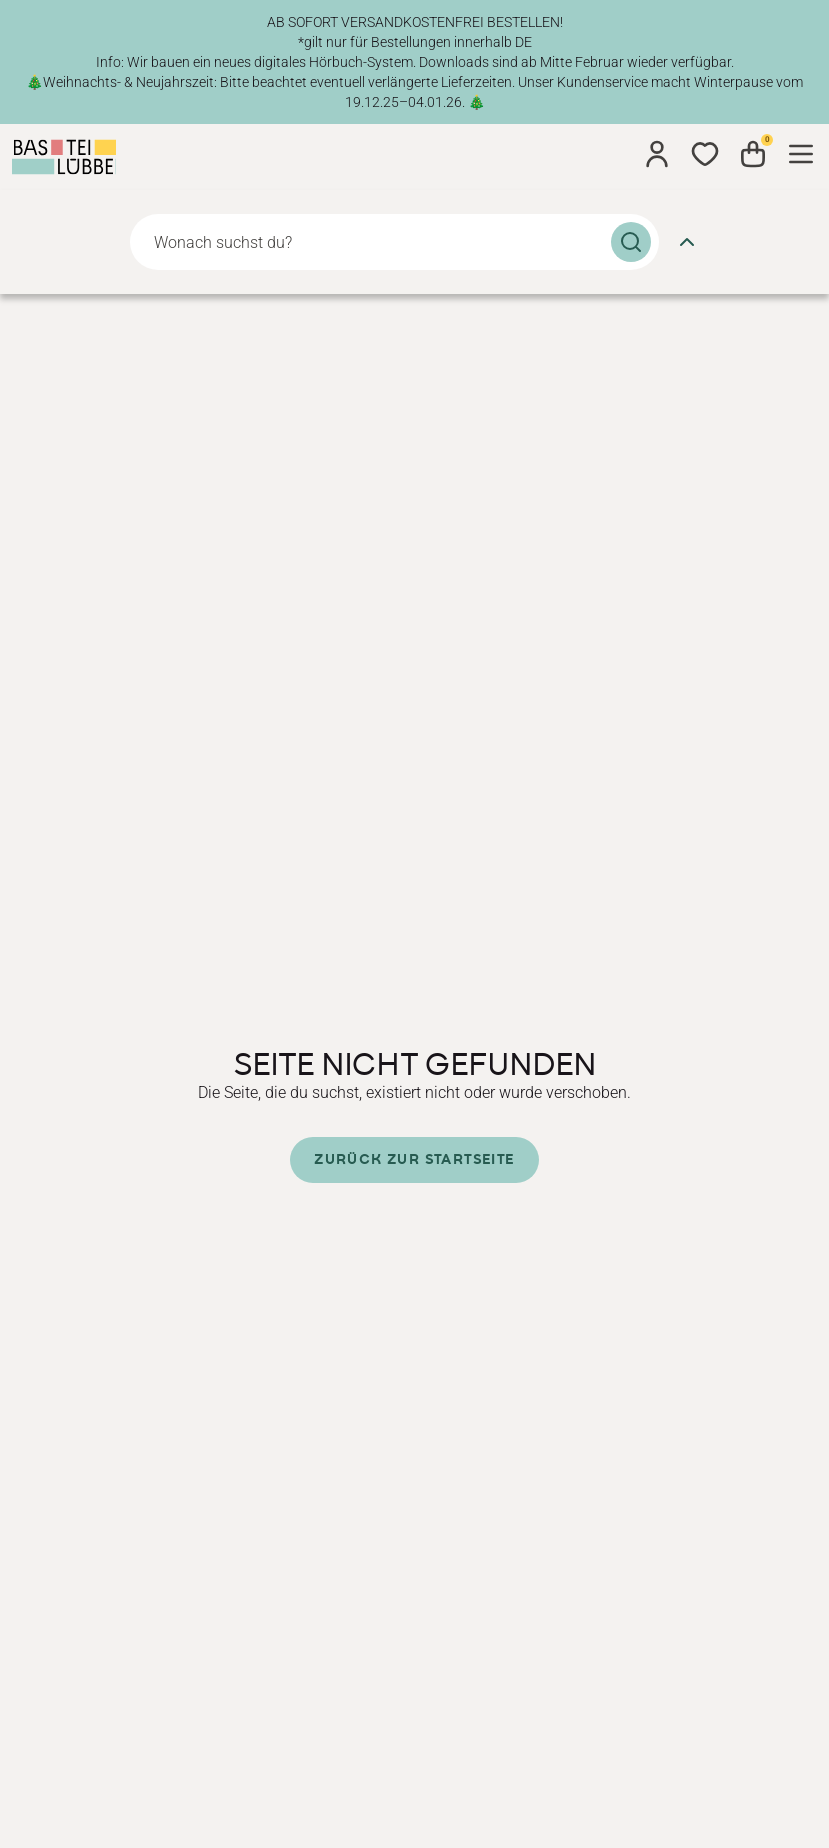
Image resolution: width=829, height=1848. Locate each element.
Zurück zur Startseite (414, 1160)
